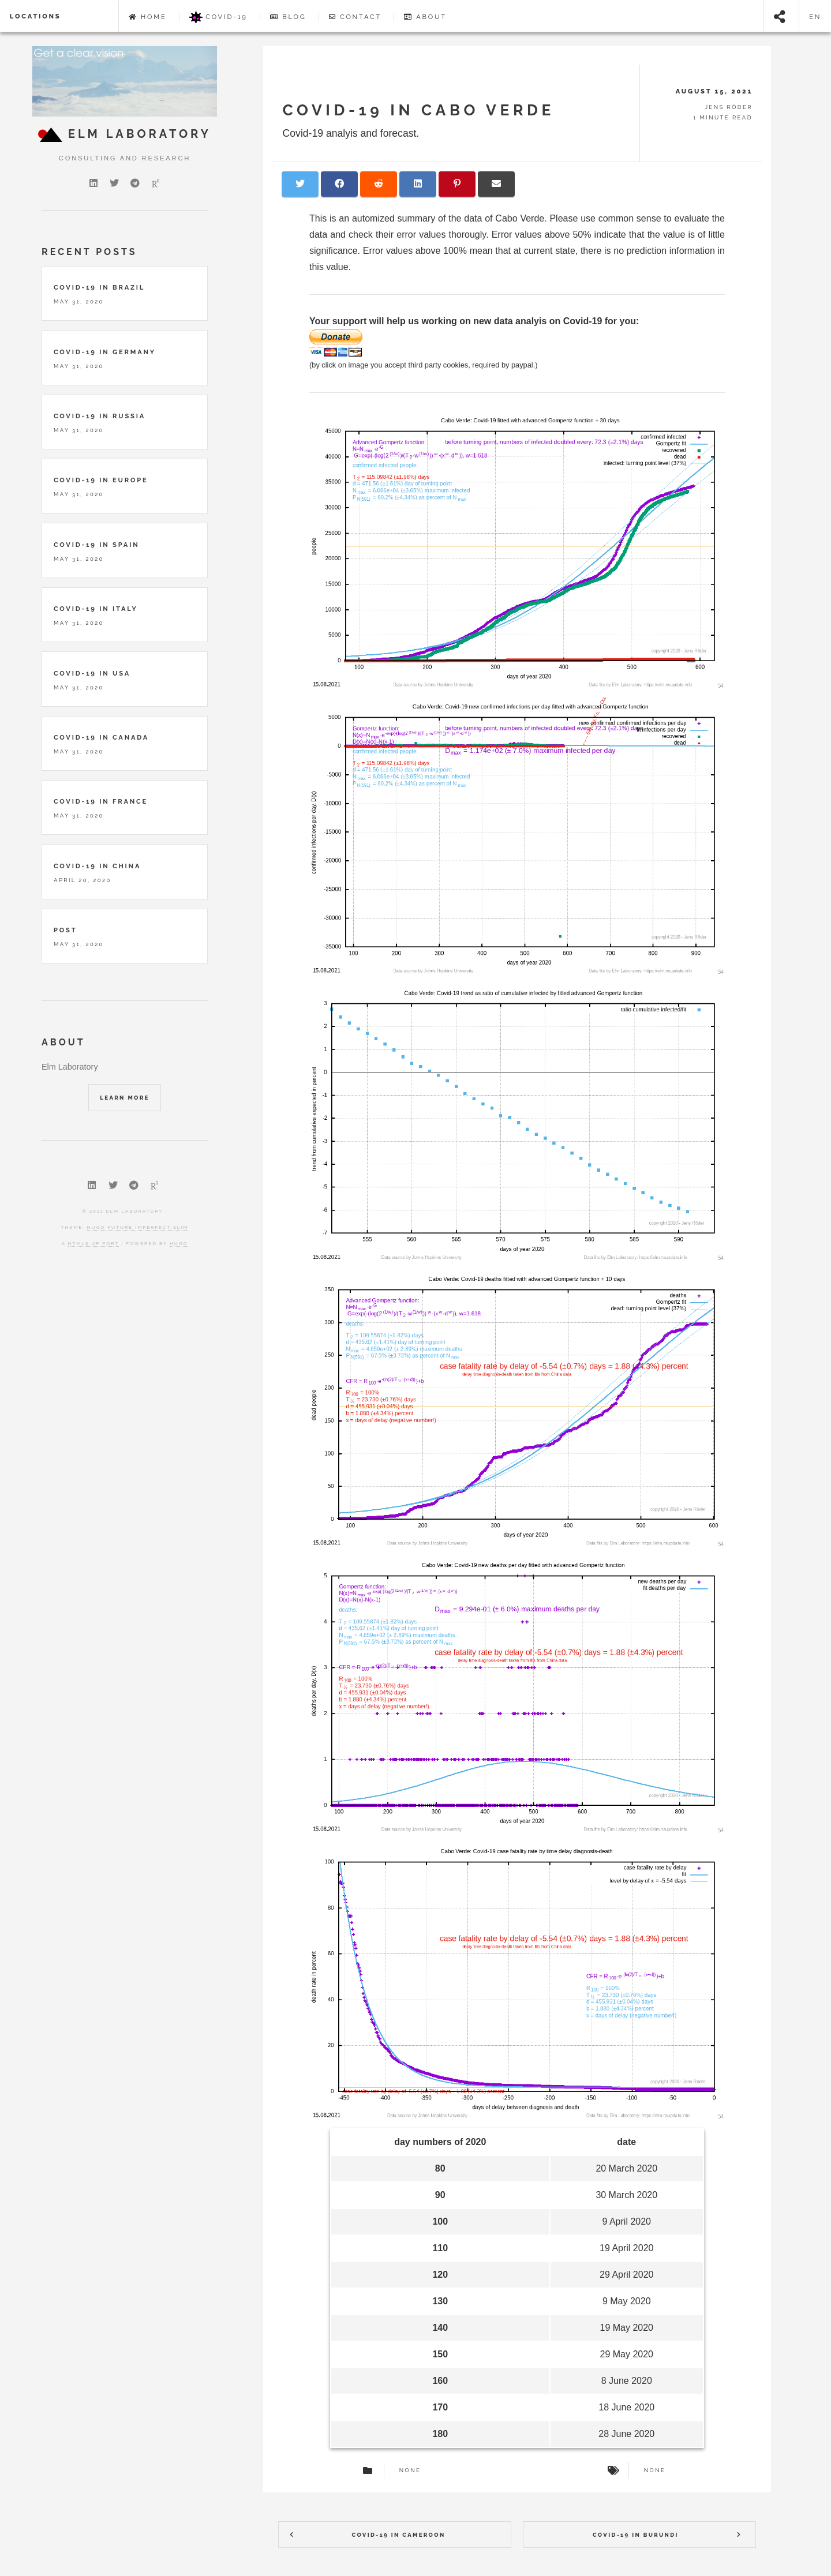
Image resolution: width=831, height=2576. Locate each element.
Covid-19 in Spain (97, 545)
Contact (355, 17)
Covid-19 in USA (92, 673)
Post (65, 930)
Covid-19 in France (101, 801)
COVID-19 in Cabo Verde (419, 110)
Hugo (179, 1243)
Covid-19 (218, 17)
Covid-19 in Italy (96, 609)
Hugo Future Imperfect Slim (138, 1227)
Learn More (124, 1097)
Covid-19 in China (97, 866)
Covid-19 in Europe (101, 480)
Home (148, 17)
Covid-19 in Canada (101, 737)
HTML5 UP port (93, 1243)
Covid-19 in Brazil (99, 287)
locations (35, 16)
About (425, 17)
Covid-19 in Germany (105, 352)
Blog (288, 17)
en (815, 17)
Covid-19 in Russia (99, 416)
